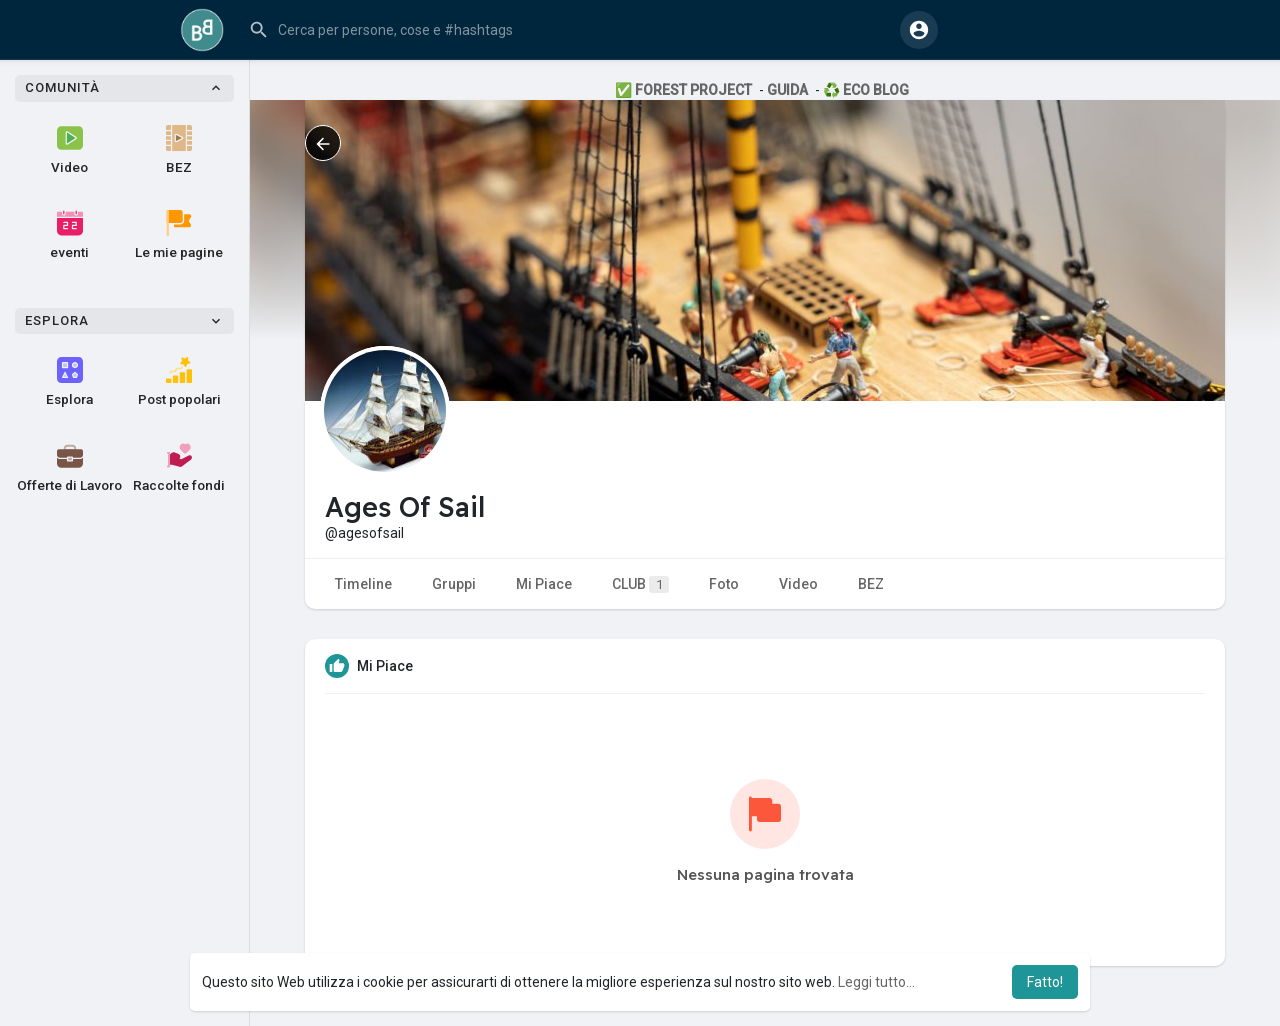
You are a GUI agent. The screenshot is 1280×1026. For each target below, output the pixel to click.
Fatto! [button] (1045, 982)
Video (69, 150)
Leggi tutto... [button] (876, 982)
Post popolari (179, 382)
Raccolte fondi (179, 468)
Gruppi (454, 584)
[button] (566, 30)
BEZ (179, 150)
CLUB (640, 584)
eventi (69, 235)
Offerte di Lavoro (69, 468)
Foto (724, 584)
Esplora (69, 382)
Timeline (363, 584)
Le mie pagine (179, 235)
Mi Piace (544, 584)
